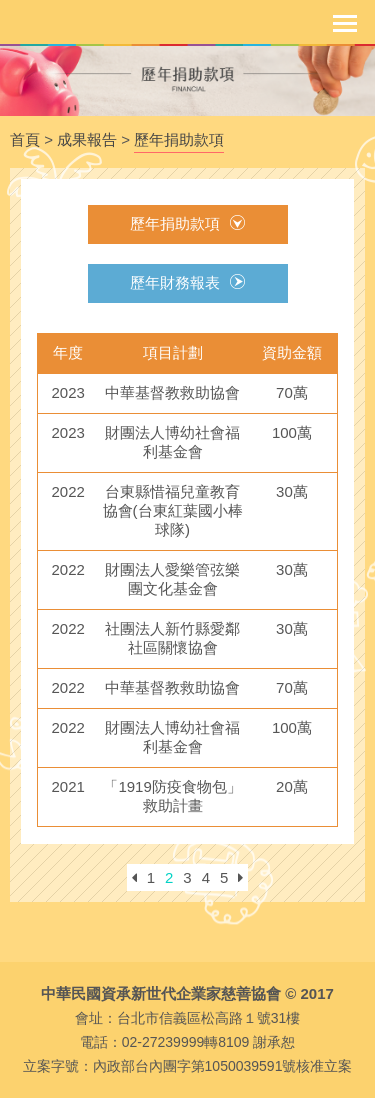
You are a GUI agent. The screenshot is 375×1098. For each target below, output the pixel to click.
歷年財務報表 (187, 282)
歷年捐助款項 (179, 139)
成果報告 (87, 139)
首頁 (25, 139)
